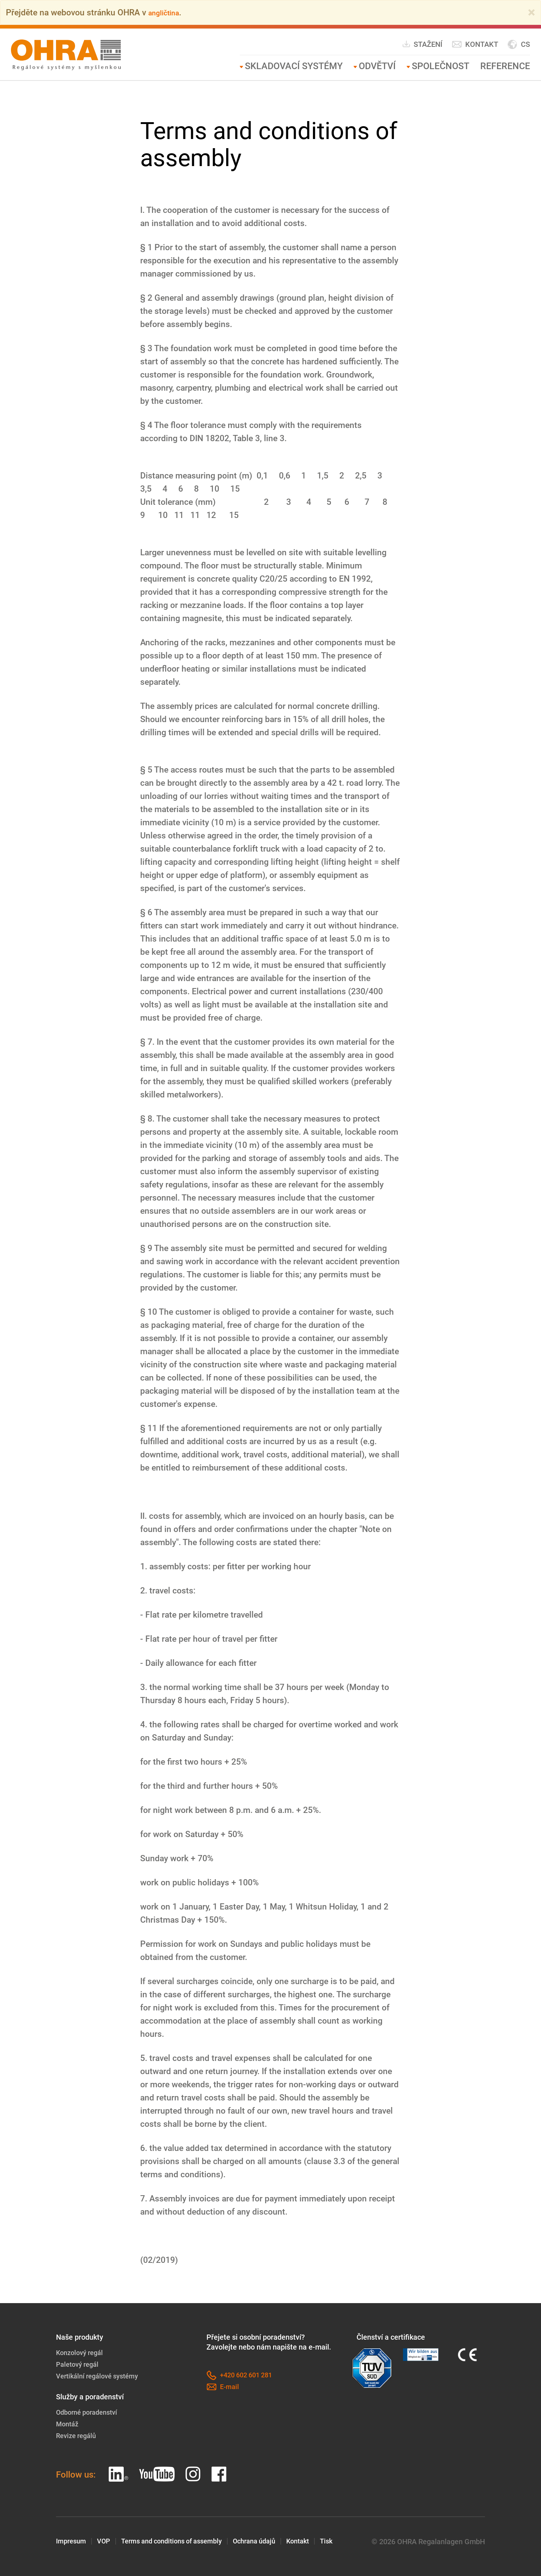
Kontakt (475, 44)
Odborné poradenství (90, 2412)
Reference (505, 66)
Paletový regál (79, 2364)
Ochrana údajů (271, 2541)
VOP (107, 2541)
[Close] (531, 12)
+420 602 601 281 (242, 2375)
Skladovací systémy (294, 66)
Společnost (440, 66)
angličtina (166, 12)
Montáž (68, 2423)
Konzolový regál (82, 2352)
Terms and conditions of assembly (181, 2541)
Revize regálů (78, 2435)
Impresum (72, 2541)
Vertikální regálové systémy (101, 2376)
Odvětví (377, 66)
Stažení (422, 44)
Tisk (349, 2541)
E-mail (223, 2387)
